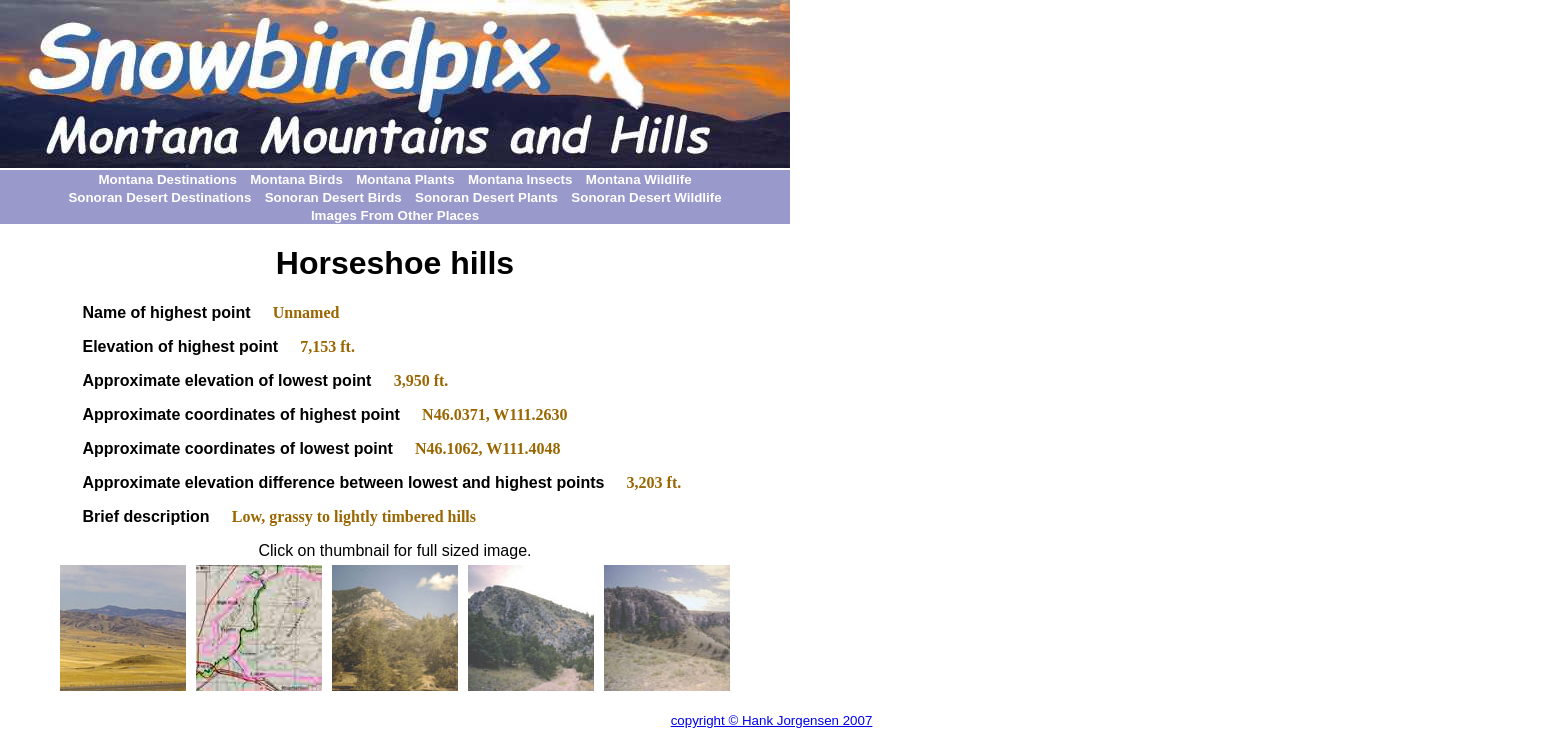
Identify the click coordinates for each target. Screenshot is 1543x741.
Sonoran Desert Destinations (159, 197)
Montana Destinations (167, 179)
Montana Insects (520, 179)
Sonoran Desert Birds (333, 197)
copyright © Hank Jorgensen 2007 (772, 720)
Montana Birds (296, 179)
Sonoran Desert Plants (486, 197)
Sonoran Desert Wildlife (646, 197)
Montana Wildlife (639, 179)
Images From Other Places (395, 215)
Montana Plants (405, 179)
